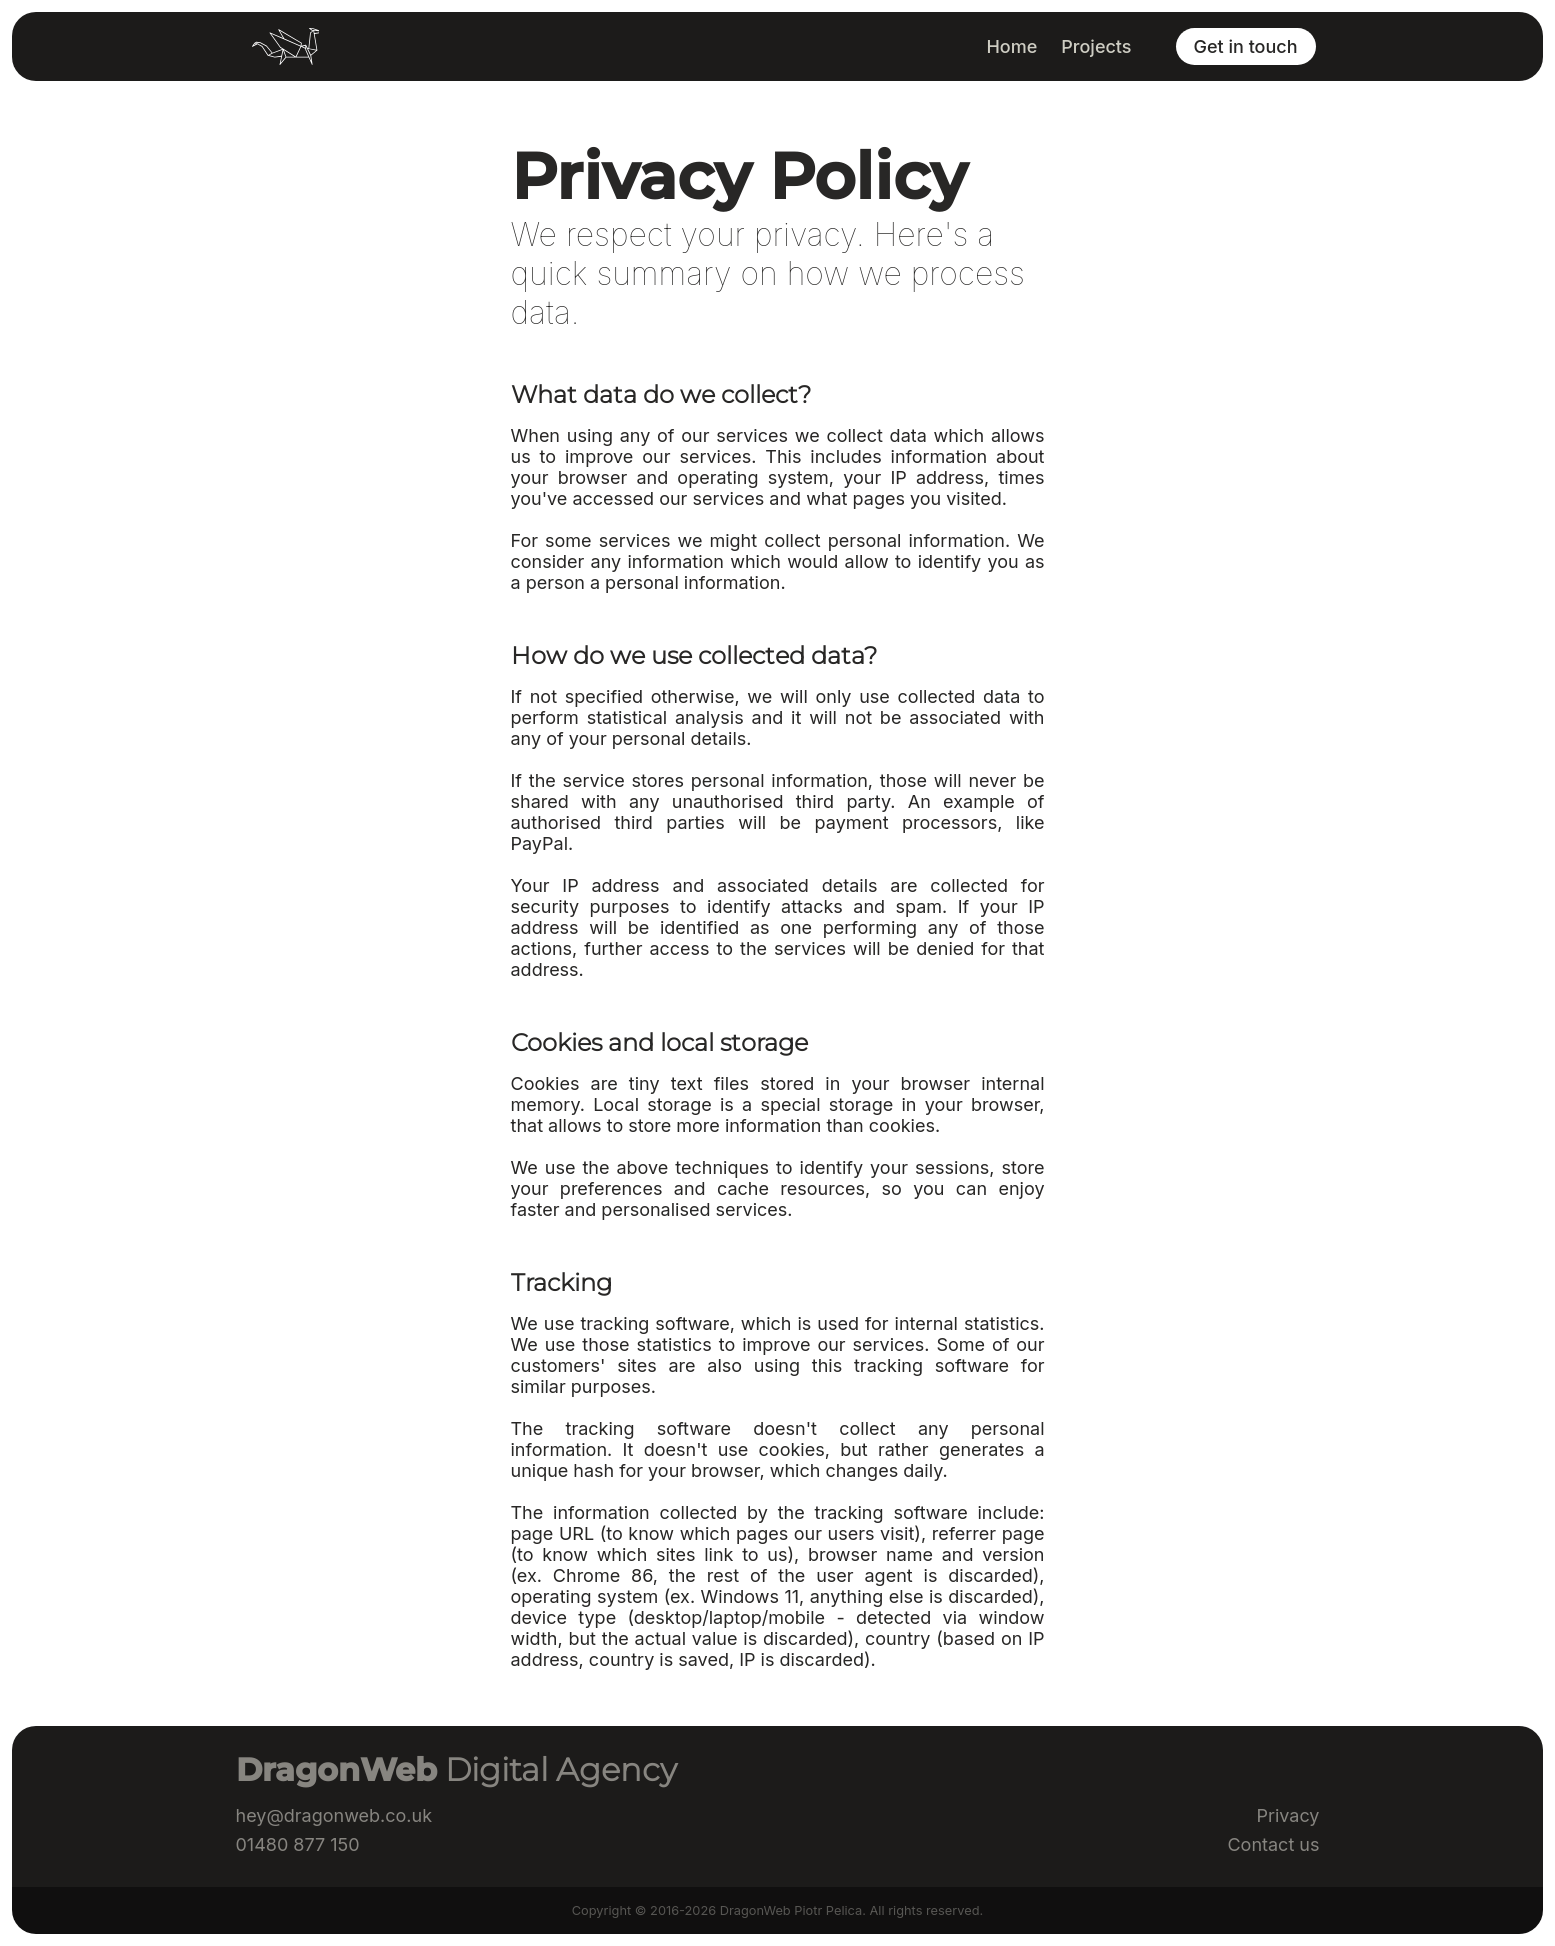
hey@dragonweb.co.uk (334, 1815)
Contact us (1273, 1844)
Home (1011, 46)
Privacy (1287, 1815)
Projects (1096, 46)
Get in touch (1246, 46)
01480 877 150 (298, 1844)
